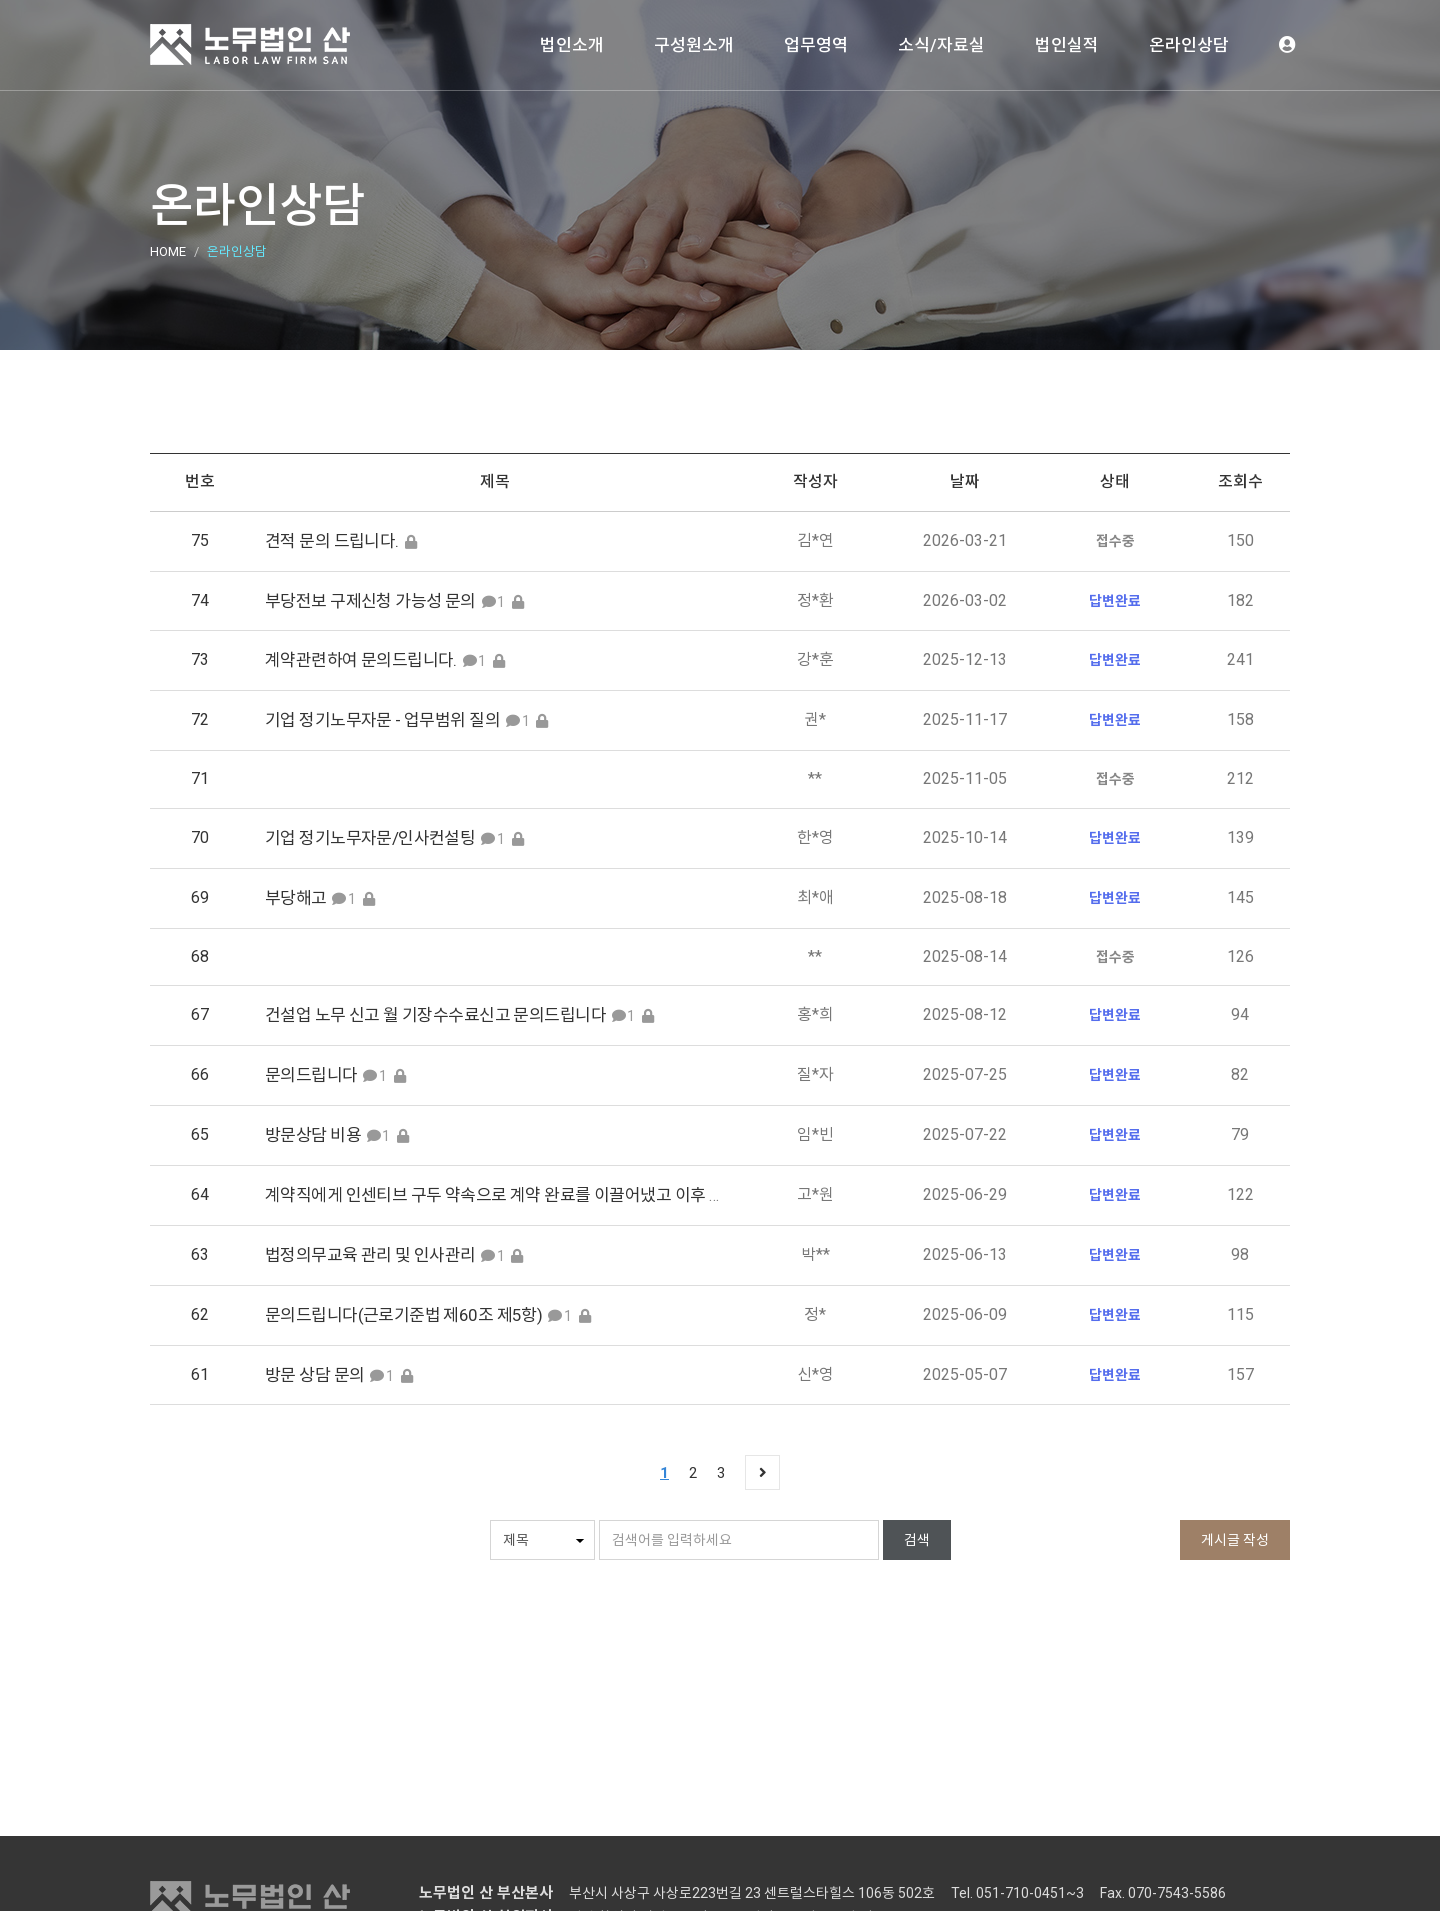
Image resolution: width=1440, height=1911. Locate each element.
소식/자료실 (941, 45)
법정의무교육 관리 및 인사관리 (372, 1255)
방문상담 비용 (313, 1135)
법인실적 (1067, 45)
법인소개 (572, 45)
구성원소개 (694, 45)
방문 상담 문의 (314, 1375)
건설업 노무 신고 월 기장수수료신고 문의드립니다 (435, 1015)
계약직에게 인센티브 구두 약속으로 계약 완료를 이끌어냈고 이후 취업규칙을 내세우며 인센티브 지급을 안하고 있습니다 (673, 1195)
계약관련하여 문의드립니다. (361, 660)
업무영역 (816, 45)
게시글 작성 (1235, 1540)
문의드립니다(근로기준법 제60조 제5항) (403, 1315)
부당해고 (296, 898)
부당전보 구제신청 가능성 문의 (370, 601)
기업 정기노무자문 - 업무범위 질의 (382, 720)
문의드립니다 (311, 1075)
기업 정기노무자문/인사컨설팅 (370, 838)
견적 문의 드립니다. (333, 541)
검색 (917, 1540)
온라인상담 (1189, 45)
